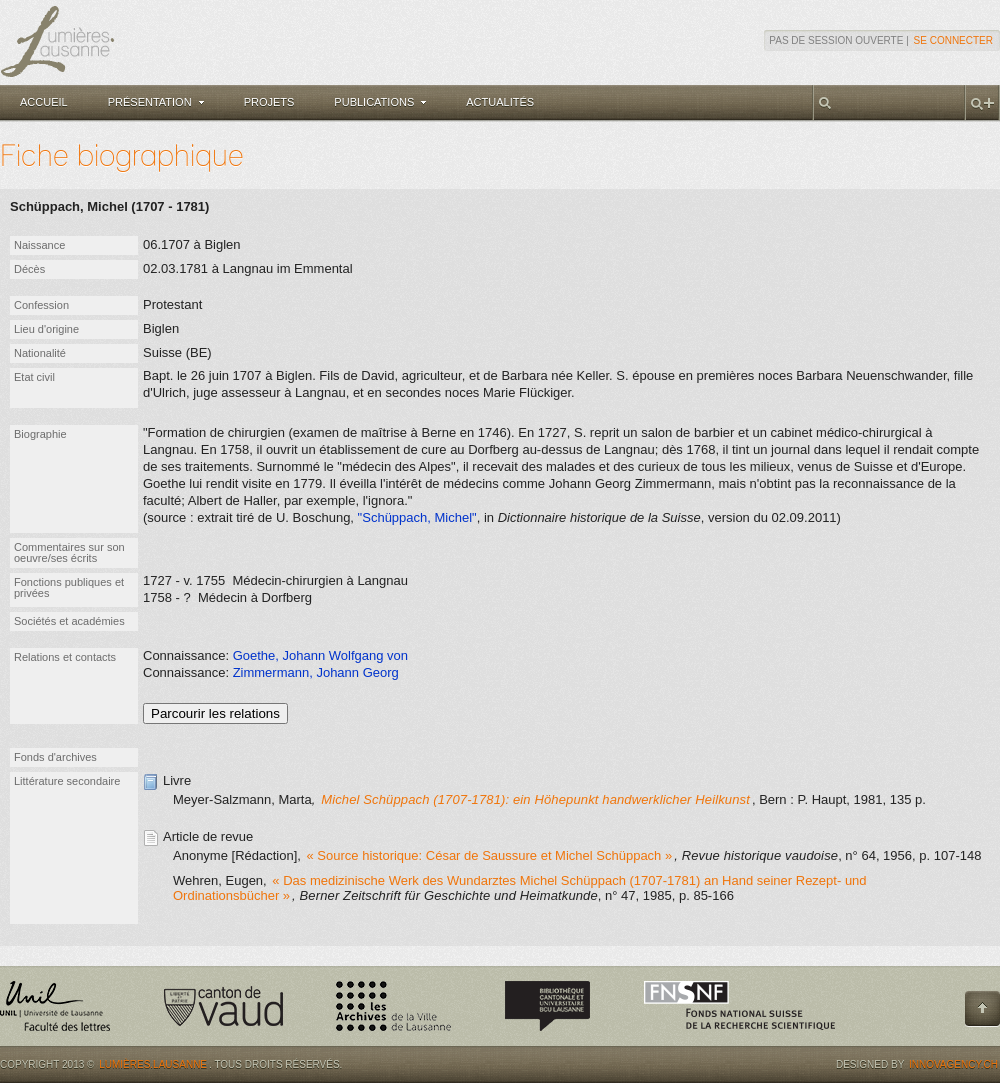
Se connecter (953, 40)
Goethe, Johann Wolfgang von (320, 655)
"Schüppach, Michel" (417, 517)
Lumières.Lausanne (153, 1064)
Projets (269, 102)
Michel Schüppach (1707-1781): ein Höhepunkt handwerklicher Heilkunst (535, 799)
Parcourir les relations (215, 713)
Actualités (500, 102)
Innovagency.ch (953, 1064)
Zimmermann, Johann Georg (316, 672)
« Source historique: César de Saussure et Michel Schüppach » (490, 855)
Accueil (44, 102)
